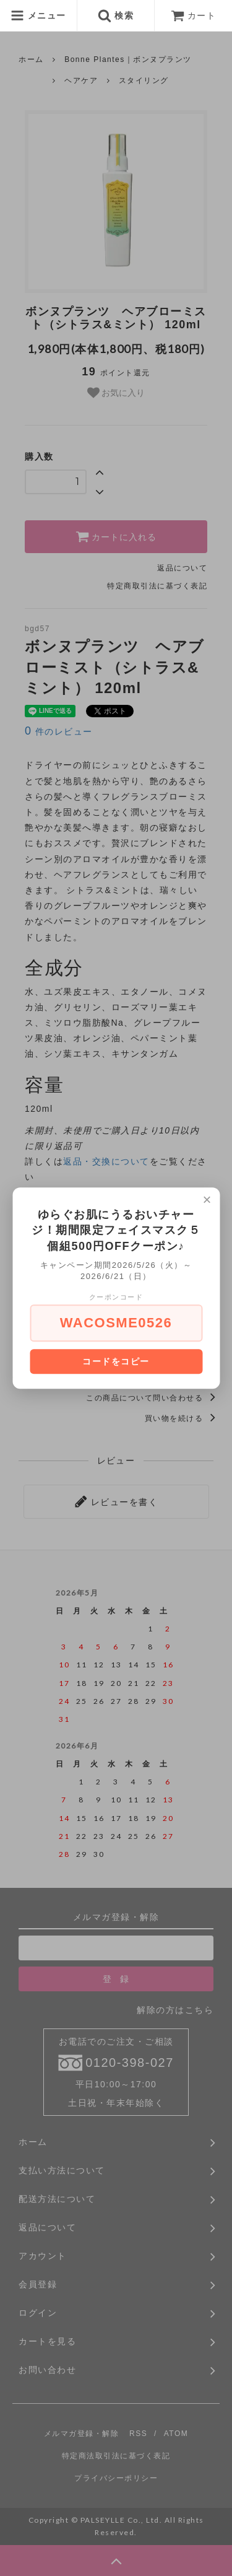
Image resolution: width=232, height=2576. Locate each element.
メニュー (38, 15)
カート (194, 15)
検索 (116, 15)
